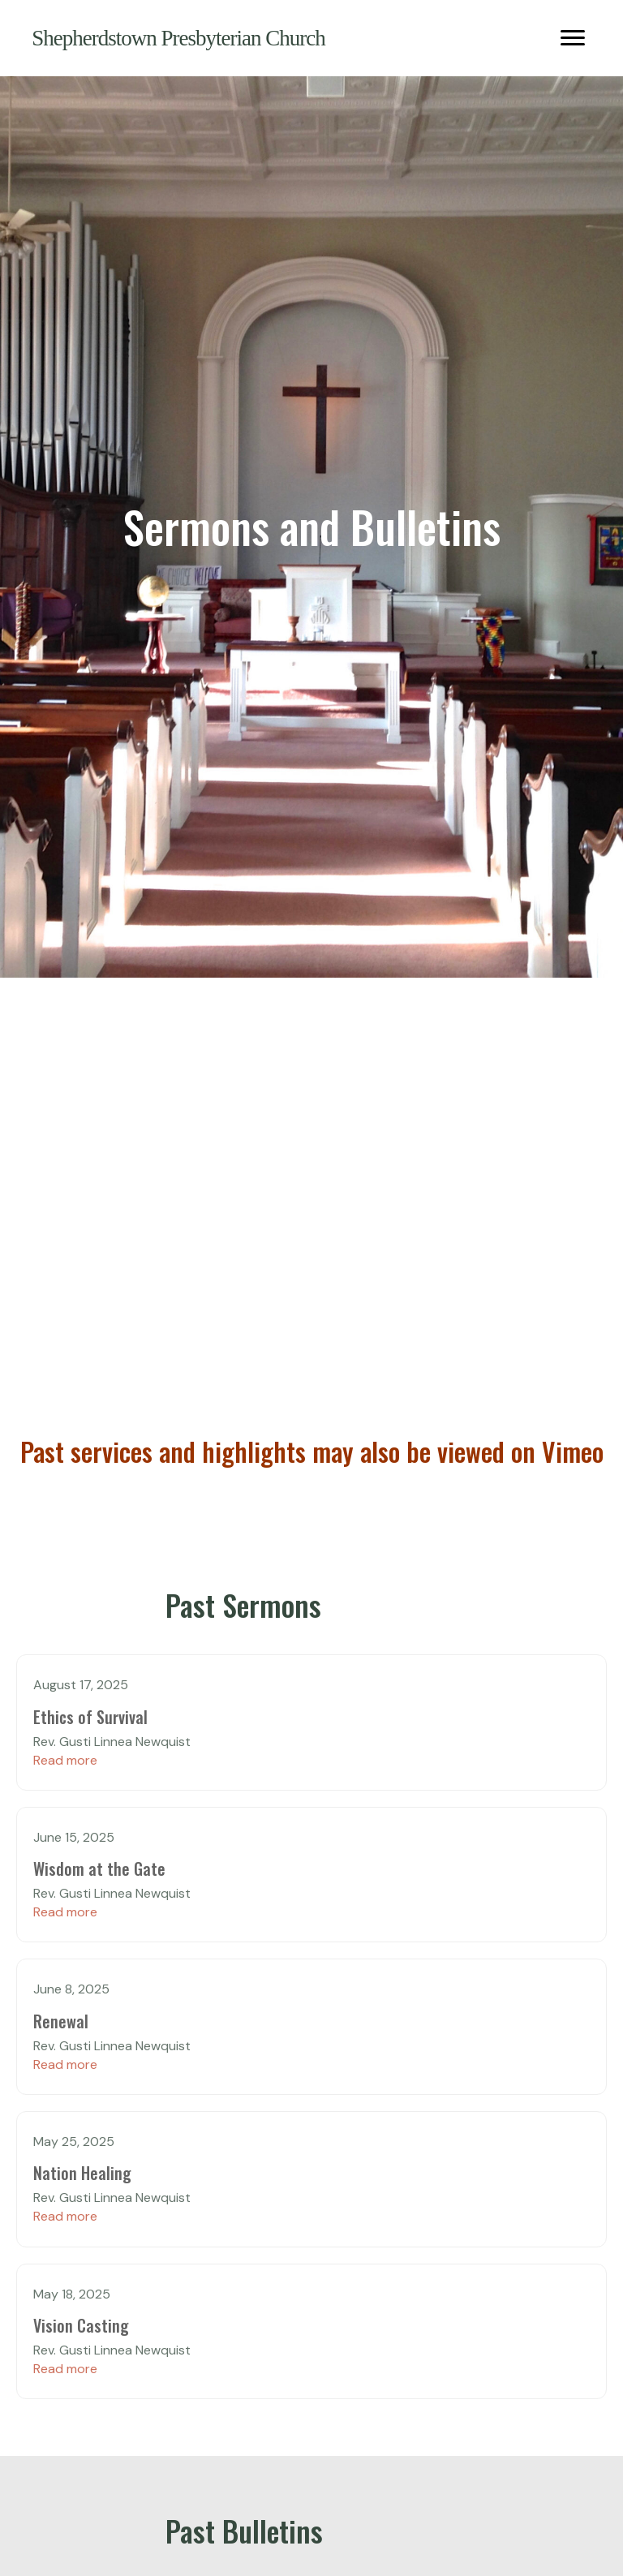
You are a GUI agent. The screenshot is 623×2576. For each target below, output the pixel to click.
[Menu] (572, 38)
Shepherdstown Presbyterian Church (178, 38)
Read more (65, 1760)
